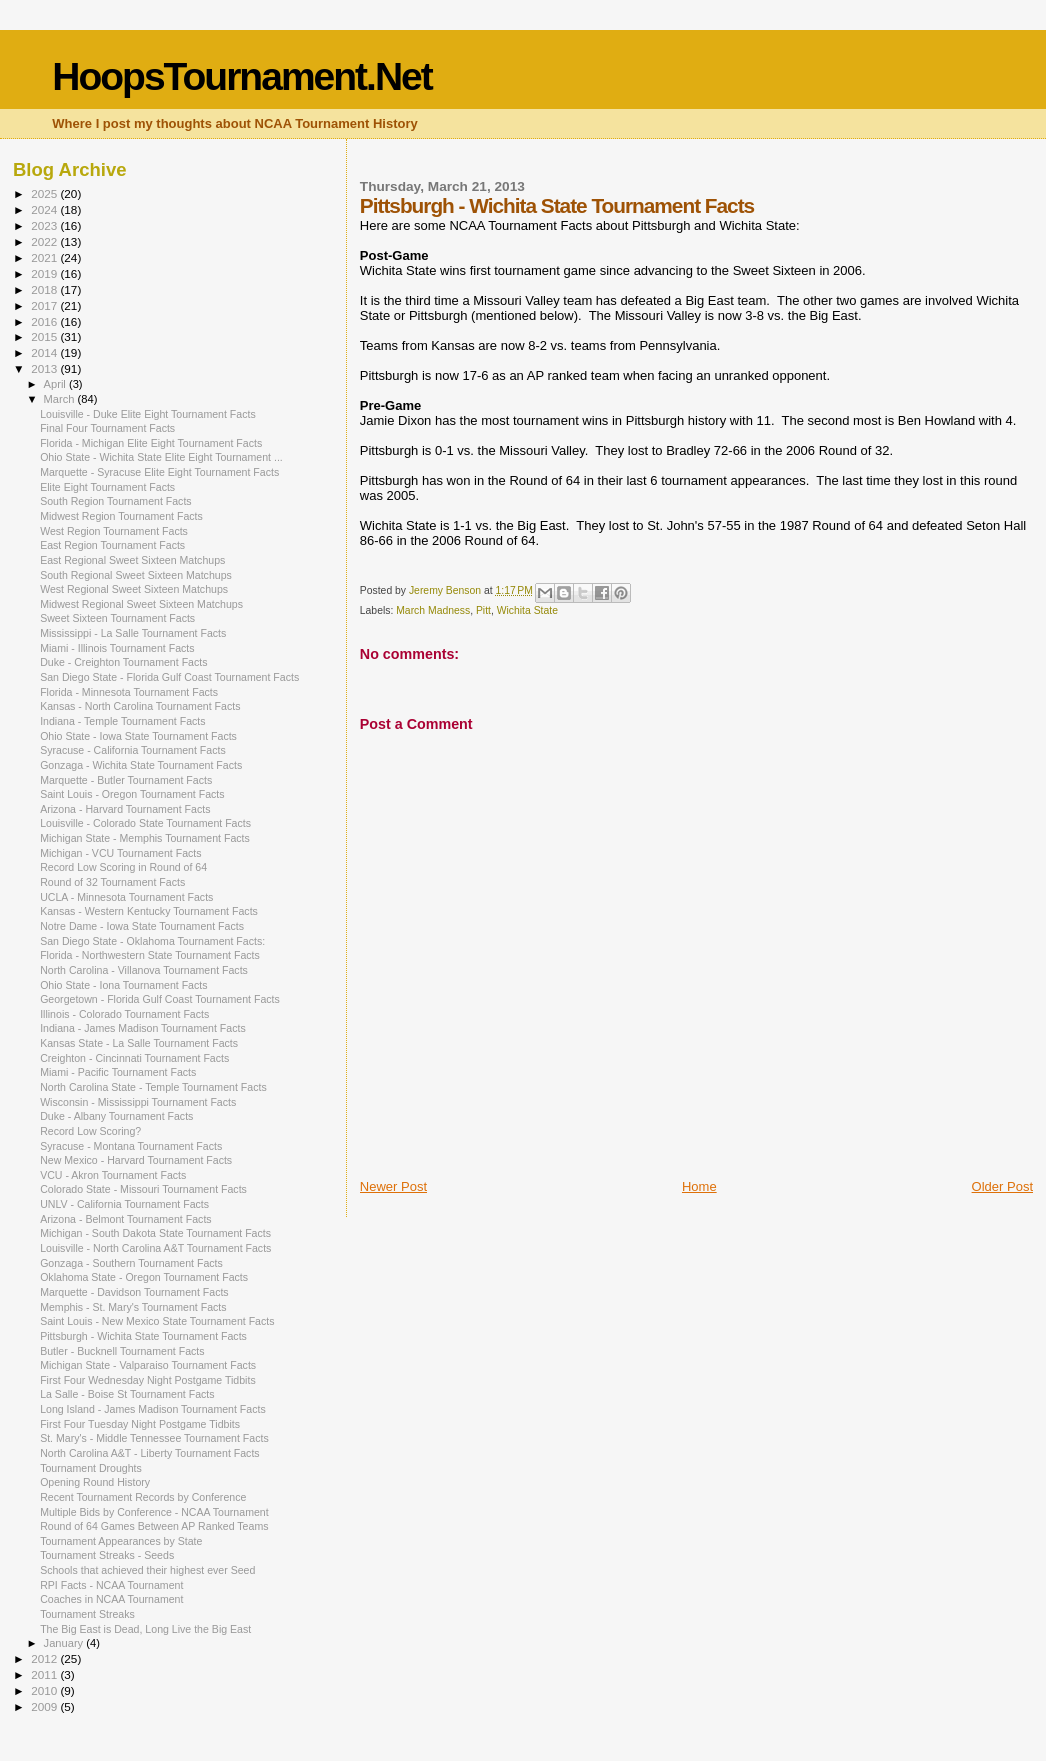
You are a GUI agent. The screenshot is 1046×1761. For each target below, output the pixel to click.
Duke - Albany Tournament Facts (116, 1116)
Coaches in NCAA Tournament (111, 1599)
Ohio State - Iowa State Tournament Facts (138, 736)
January (65, 1643)
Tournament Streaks (87, 1614)
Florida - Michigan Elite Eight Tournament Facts (151, 443)
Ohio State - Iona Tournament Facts (123, 985)
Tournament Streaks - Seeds (107, 1555)
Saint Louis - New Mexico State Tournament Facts (157, 1321)
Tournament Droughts (91, 1468)
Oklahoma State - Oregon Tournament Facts (144, 1277)
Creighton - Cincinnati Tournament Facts (134, 1058)
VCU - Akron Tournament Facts (113, 1175)
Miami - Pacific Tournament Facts (118, 1072)
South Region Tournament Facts (116, 501)
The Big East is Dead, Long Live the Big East (145, 1629)
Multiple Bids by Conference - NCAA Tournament (154, 1512)
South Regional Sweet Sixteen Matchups (136, 575)
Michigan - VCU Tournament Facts (120, 853)
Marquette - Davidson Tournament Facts (134, 1292)
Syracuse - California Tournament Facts (133, 750)
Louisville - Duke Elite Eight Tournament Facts (148, 414)
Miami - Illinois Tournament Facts (117, 648)
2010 (45, 1690)
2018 (45, 289)
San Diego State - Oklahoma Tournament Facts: (152, 941)
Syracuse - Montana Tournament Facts (131, 1146)
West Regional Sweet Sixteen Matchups (134, 589)
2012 (45, 1658)
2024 (45, 209)
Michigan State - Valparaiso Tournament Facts (148, 1365)
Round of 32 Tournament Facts (112, 882)
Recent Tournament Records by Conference (143, 1497)
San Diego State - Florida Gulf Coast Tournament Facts (169, 677)
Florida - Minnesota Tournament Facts (129, 692)
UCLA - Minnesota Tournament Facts (126, 897)
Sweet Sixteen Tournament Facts (117, 618)
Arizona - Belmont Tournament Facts (125, 1219)
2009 (45, 1706)
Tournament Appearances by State (121, 1541)
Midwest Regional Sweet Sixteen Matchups (141, 604)
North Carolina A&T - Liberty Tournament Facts (150, 1453)
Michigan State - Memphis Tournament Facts (145, 838)
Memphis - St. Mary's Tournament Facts (133, 1307)
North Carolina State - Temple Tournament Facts (153, 1087)
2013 (45, 368)
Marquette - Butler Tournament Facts (126, 780)
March (61, 399)
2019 (45, 273)
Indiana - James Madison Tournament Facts (143, 1028)
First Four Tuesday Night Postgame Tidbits (140, 1424)
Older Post (1002, 1186)
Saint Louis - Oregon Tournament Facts (132, 794)
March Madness (433, 610)
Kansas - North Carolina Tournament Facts (140, 706)
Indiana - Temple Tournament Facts (122, 721)
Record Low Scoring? (90, 1131)
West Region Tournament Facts (114, 531)
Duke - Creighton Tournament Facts (123, 662)
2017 (45, 305)
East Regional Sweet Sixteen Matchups (132, 560)
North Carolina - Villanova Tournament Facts (144, 970)
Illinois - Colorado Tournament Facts (124, 1014)
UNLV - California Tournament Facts (124, 1204)
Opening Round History (95, 1482)
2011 (45, 1674)
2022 (45, 241)
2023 (45, 225)
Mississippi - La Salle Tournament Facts (133, 633)
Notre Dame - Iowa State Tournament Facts (142, 926)
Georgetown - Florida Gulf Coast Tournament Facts (160, 999)
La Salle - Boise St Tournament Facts (127, 1394)
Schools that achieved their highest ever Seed (147, 1570)
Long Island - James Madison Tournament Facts (153, 1409)
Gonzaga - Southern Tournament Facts (131, 1263)
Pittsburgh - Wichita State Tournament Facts (143, 1336)
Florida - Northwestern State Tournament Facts (150, 955)
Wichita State (527, 610)
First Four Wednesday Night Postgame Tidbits (148, 1380)
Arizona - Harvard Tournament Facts (125, 809)
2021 (45, 257)
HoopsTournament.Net (241, 76)
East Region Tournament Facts (112, 545)
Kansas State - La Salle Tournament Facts (139, 1043)
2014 (45, 352)
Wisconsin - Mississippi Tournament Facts (138, 1102)
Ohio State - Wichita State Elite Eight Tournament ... (161, 457)
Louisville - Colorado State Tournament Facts (145, 823)
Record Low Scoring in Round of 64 (123, 867)
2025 (45, 193)
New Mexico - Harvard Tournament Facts (136, 1160)
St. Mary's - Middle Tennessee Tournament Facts (154, 1438)
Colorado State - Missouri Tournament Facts (143, 1189)
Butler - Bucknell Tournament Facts (122, 1351)
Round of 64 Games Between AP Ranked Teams (154, 1526)
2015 (45, 336)
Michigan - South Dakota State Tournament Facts (155, 1233)
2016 (45, 321)
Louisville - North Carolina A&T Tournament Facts (155, 1248)
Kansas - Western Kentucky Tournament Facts (149, 911)
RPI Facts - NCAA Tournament (111, 1585)
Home (699, 1186)
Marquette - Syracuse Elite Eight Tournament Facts (159, 472)
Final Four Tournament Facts (107, 428)
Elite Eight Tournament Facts (107, 487)
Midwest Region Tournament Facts (121, 516)
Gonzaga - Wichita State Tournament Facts (141, 765)
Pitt (483, 610)
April (56, 384)
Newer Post (393, 1186)
